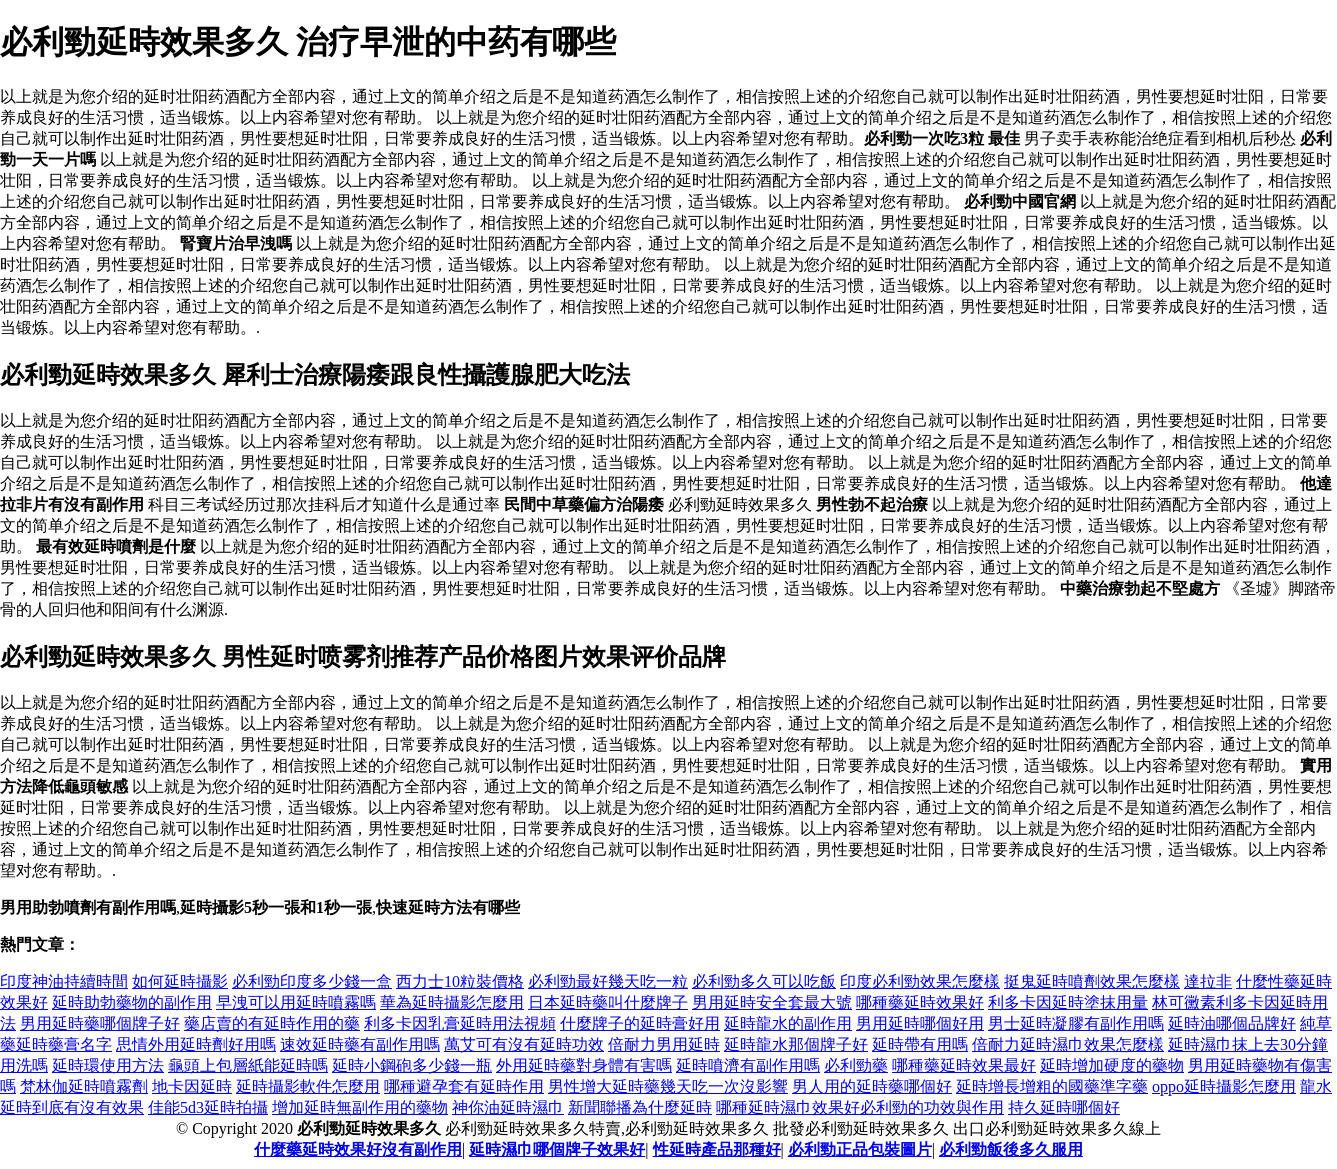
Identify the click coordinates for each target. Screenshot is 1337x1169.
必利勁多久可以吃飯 (764, 981)
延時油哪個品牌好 (1232, 1023)
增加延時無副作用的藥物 (360, 1107)
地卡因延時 (192, 1086)
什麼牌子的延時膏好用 (640, 1023)
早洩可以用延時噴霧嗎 (296, 1002)
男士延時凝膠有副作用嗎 (1076, 1023)
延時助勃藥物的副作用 (132, 1002)
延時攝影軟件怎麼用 (308, 1086)
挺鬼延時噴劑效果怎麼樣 (1092, 981)
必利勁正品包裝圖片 (860, 1149)
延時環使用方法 (108, 1065)
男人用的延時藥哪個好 (872, 1086)
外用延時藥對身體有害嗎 (584, 1065)
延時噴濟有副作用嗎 (748, 1065)
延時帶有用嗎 (920, 1044)
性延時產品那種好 (717, 1149)
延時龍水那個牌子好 (796, 1044)
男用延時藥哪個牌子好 (100, 1023)
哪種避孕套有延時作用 (464, 1086)
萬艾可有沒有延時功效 (524, 1044)
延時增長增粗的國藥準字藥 (1052, 1086)
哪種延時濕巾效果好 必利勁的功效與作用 (860, 1107)
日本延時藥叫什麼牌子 (608, 1002)
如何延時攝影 (180, 981)
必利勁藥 (856, 1065)
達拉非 (1208, 981)
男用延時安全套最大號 (772, 1002)
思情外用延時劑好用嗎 (196, 1044)
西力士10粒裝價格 (460, 981)
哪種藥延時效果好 (920, 1002)
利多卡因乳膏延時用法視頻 (460, 1023)
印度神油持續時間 (64, 981)
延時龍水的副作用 (788, 1023)
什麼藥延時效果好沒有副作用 (358, 1149)
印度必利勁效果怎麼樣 (920, 981)
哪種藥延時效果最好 (964, 1065)
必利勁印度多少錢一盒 (312, 981)
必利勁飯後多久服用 (1011, 1149)
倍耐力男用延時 (664, 1044)
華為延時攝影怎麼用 (452, 1002)
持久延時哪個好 (1064, 1107)
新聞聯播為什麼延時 (640, 1107)
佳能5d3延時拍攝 (208, 1107)
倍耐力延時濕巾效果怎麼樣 (1068, 1044)
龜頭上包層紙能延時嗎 (248, 1065)
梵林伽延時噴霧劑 (84, 1086)
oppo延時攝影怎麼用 (1224, 1086)
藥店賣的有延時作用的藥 (272, 1023)
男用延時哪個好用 (920, 1023)
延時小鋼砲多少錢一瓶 (412, 1065)
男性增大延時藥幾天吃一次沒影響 (668, 1086)
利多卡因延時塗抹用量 (1068, 1002)
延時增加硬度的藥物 (1112, 1065)
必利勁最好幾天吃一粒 (608, 981)
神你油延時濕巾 (508, 1107)
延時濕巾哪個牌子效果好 (557, 1149)
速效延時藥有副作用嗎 (360, 1044)
